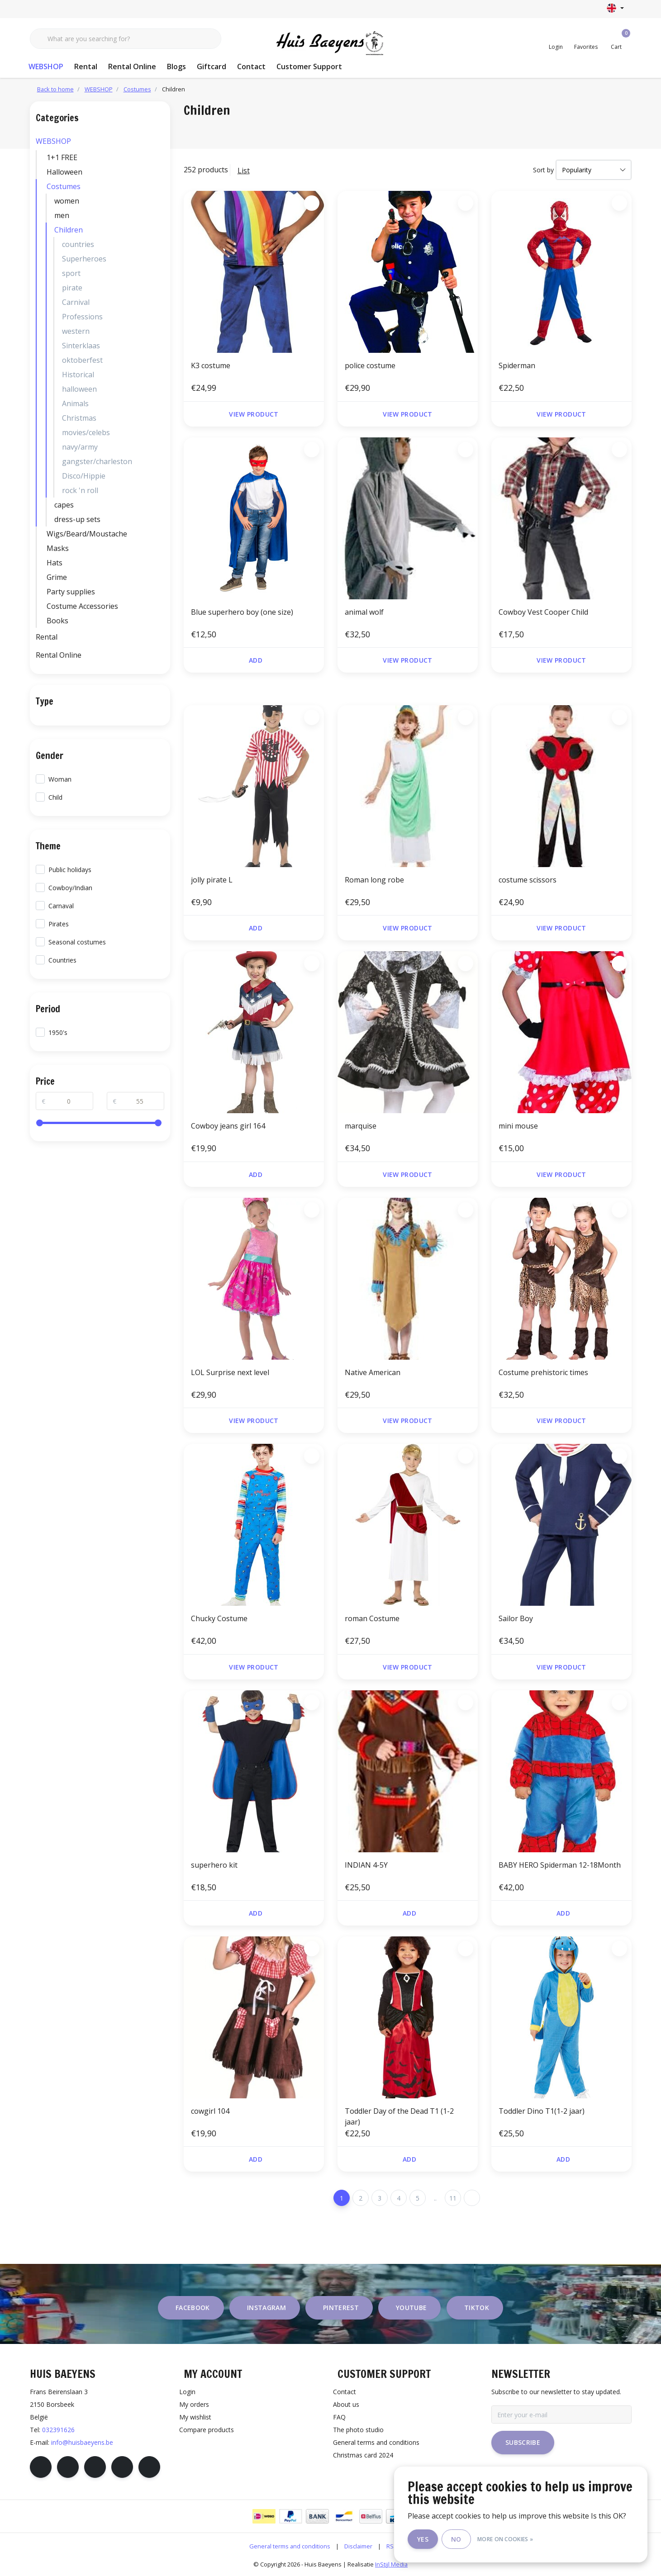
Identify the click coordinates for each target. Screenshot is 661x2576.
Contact (251, 66)
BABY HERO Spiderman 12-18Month (560, 1865)
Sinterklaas (81, 346)
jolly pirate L (212, 880)
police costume (370, 365)
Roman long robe (374, 880)
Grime (57, 577)
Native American (372, 1372)
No (456, 2539)
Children (173, 89)
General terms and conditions (289, 2546)
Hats (54, 563)
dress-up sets (77, 519)
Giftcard (211, 66)
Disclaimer (358, 2546)
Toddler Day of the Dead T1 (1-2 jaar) (399, 2116)
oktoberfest (82, 360)
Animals (75, 403)
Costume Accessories (82, 606)
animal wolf (364, 612)
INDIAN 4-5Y (366, 1865)
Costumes (64, 186)
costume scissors (527, 880)
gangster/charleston (97, 461)
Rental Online (132, 66)
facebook (193, 2307)
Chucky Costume (219, 1618)
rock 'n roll (80, 490)
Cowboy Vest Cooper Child (543, 612)
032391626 (58, 2429)
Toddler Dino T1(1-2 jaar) (542, 2111)
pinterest (341, 2307)
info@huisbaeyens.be (82, 2442)
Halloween (64, 172)
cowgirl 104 (210, 2111)
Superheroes (84, 259)
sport (71, 273)
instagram (266, 2307)
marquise (360, 1126)
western (76, 331)
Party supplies (71, 592)
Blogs (176, 66)
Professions (82, 317)
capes (64, 505)
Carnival (76, 302)
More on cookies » (505, 2539)
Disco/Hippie (83, 476)
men (61, 215)
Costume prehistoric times (543, 1372)
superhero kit (214, 1865)
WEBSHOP (46, 66)
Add (255, 660)
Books (57, 621)
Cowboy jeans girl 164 (228, 1126)
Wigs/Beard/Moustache (87, 534)
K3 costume (210, 365)
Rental (85, 66)
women (66, 201)
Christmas (79, 418)
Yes (422, 2539)
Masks (58, 548)
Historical (78, 375)
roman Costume (372, 1618)
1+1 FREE (62, 157)
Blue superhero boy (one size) (242, 612)
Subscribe (522, 2442)
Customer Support (309, 66)
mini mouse (518, 1126)
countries (78, 244)
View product (253, 414)
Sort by (543, 170)
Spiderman (517, 365)
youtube (411, 2307)
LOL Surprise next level (230, 1372)
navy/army (80, 447)
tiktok (476, 2307)
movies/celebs (86, 432)
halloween (79, 389)
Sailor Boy (516, 1618)
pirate (72, 288)
